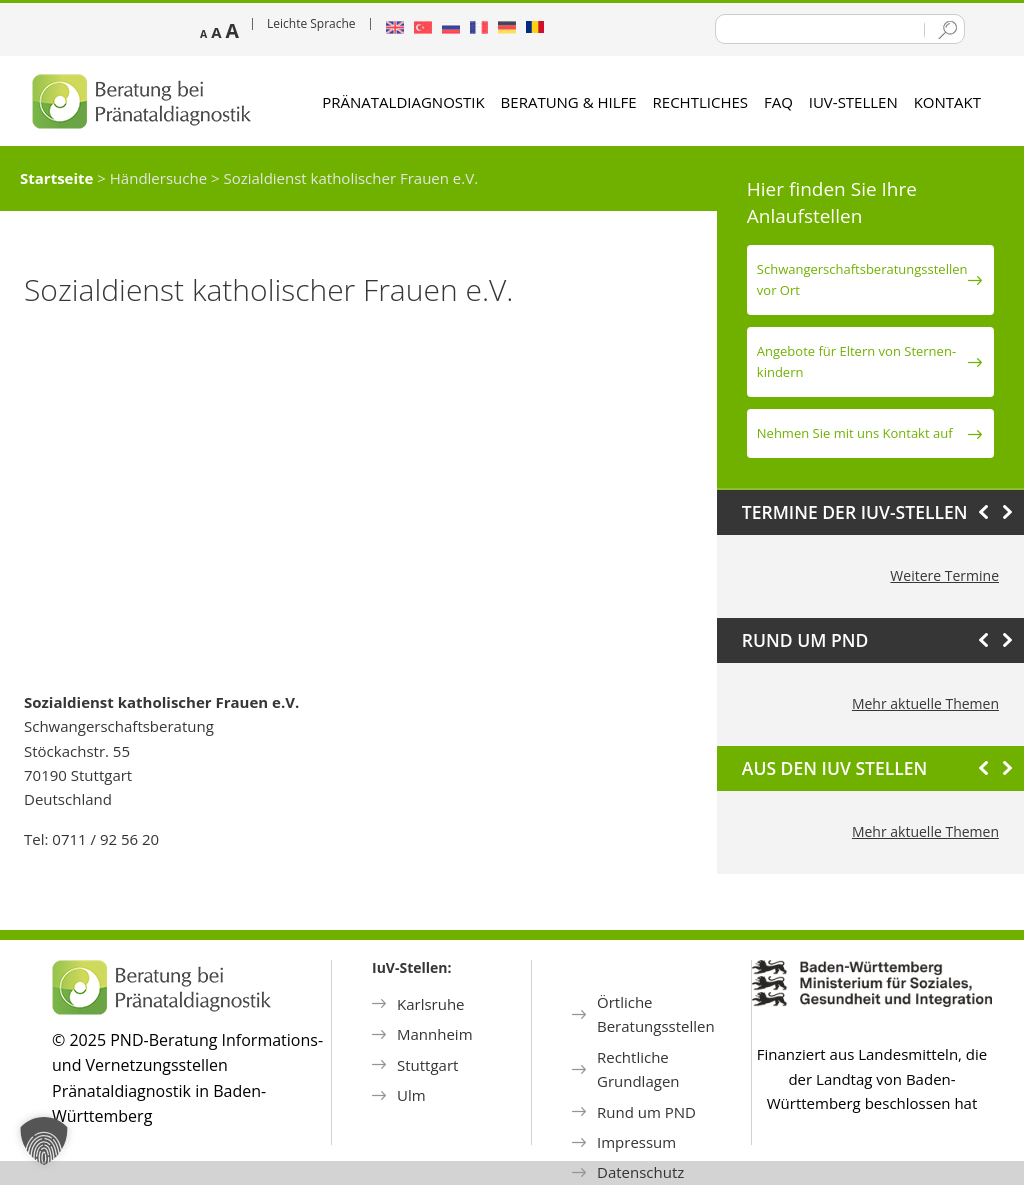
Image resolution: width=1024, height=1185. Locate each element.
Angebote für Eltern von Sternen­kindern (856, 361)
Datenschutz (640, 1172)
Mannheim (435, 1034)
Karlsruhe (431, 1004)
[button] (44, 1141)
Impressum (636, 1142)
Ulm (411, 1095)
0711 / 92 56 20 (105, 839)
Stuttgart (427, 1065)
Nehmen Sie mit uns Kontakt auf (855, 433)
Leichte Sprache (311, 23)
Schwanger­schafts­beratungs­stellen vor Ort (862, 279)
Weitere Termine (944, 575)
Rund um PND (646, 1112)
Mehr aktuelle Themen (925, 703)
